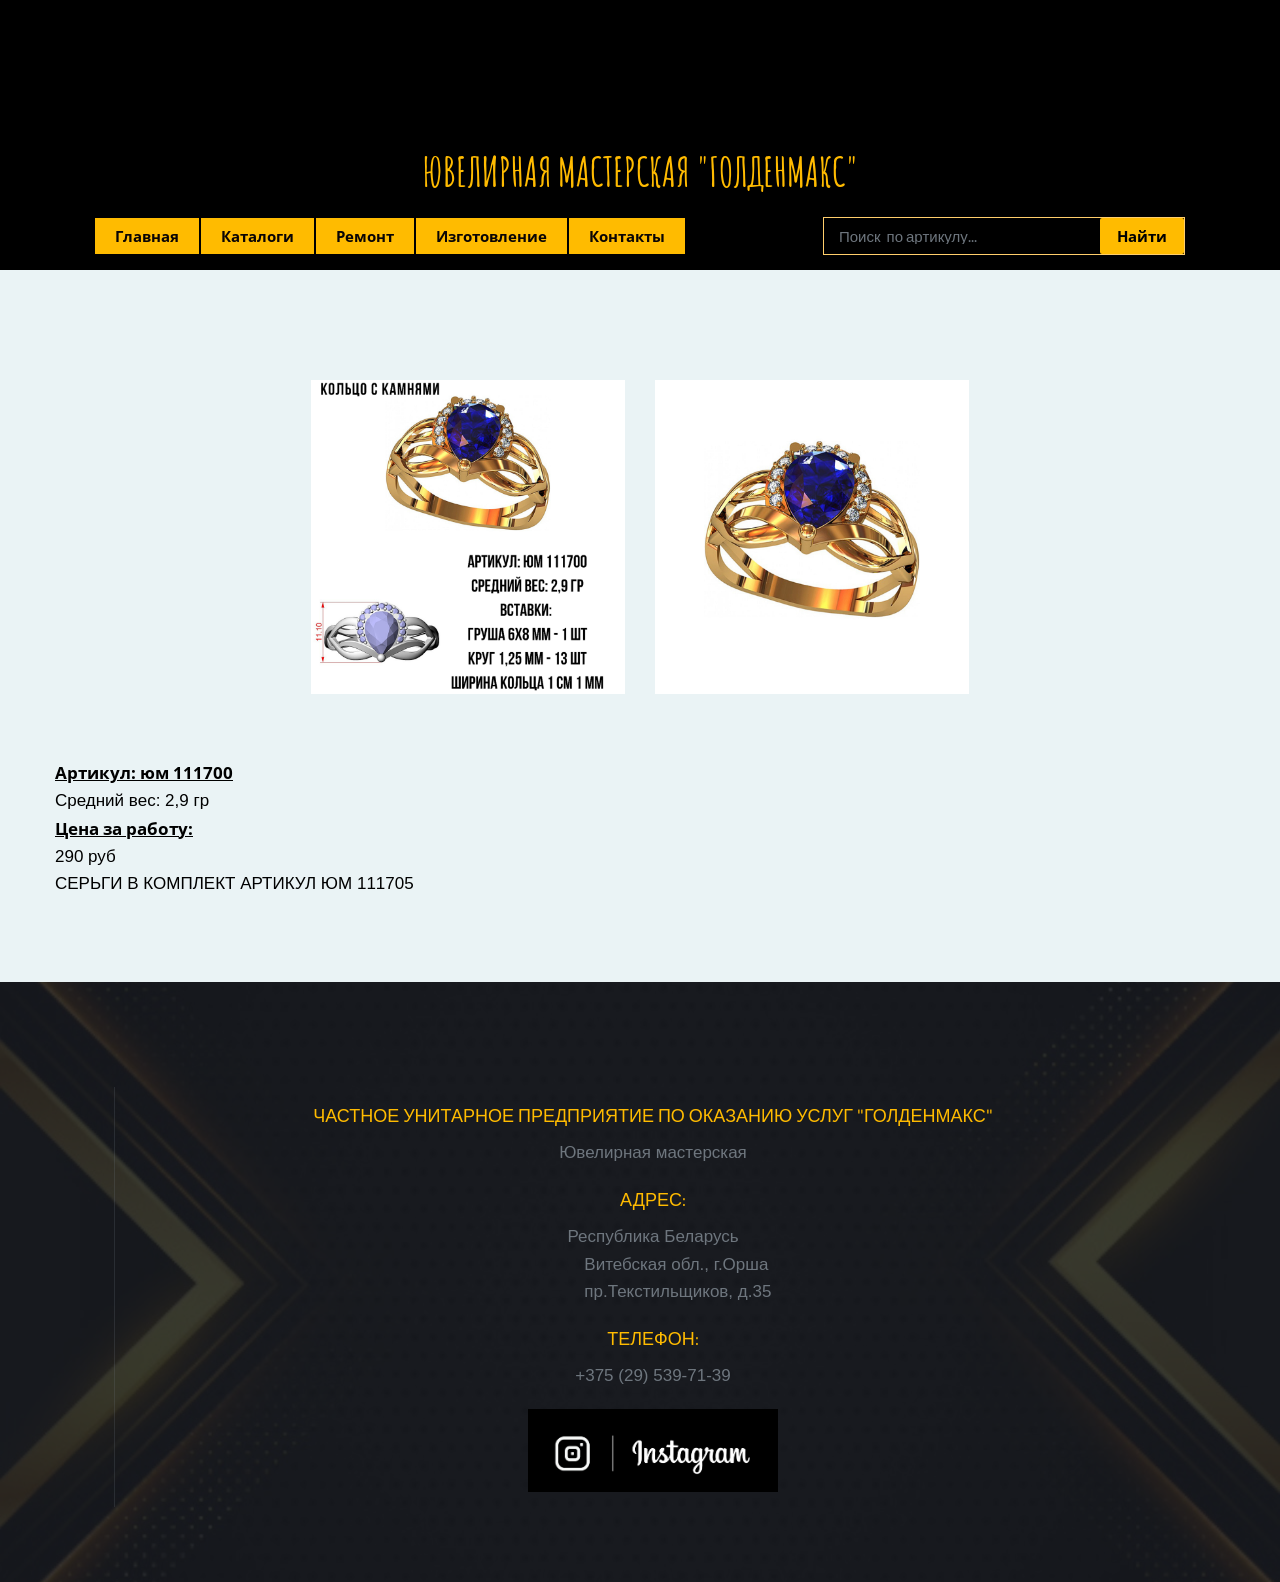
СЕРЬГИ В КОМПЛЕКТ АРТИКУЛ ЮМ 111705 (234, 883)
